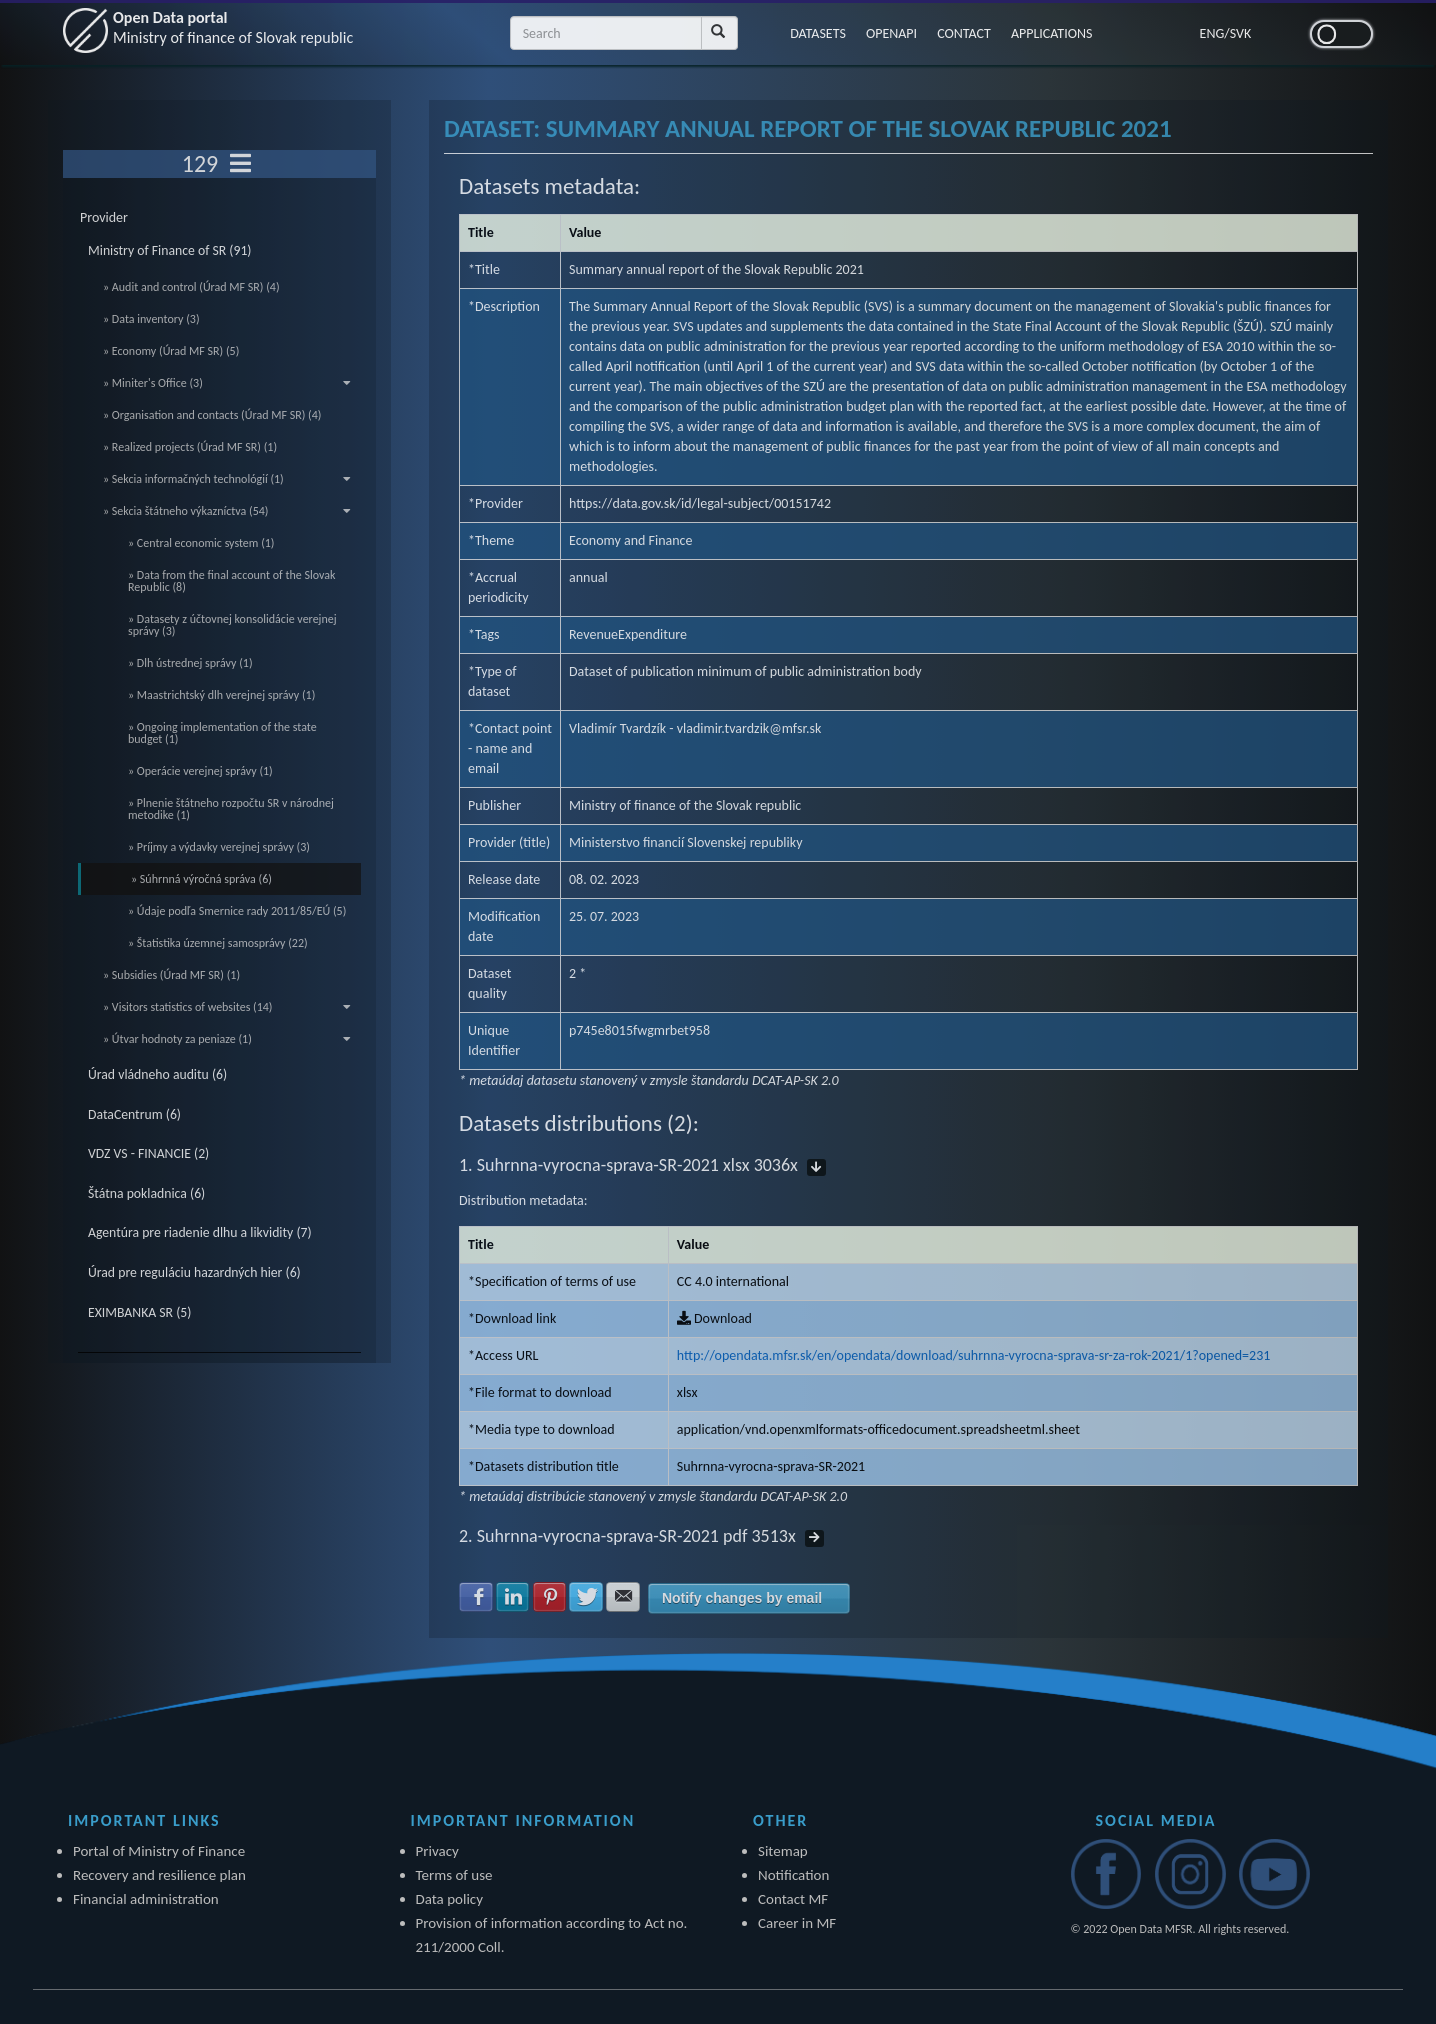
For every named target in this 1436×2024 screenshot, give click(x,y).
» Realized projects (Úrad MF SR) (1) (190, 447)
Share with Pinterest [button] (550, 1597)
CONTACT (964, 33)
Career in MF (797, 1923)
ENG (1212, 33)
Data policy (450, 1899)
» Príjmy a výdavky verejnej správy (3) (219, 847)
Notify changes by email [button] (742, 1598)
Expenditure (652, 634)
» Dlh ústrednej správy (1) (190, 663)
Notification (793, 1875)
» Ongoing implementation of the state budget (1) (222, 733)
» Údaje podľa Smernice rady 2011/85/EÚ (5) (237, 911)
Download (714, 1318)
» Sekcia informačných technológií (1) (227, 479)
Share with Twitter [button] (586, 1597)
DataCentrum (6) (134, 1114)
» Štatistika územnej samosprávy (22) (218, 943)
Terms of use (454, 1875)
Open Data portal (233, 27)
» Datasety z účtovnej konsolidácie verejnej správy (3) (232, 625)
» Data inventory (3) (151, 319)
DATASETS (818, 33)
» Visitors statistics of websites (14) (227, 1007)
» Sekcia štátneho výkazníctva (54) (227, 511)
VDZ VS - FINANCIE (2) (148, 1153)
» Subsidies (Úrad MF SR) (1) (171, 975)
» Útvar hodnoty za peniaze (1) (227, 1039)
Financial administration (146, 1899)
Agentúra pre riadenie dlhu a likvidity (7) (200, 1232)
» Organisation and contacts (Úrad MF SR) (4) (212, 415)
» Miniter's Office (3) (227, 383)
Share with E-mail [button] (623, 1597)
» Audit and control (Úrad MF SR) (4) (191, 287)
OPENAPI (891, 33)
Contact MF (793, 1899)
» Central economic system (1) (201, 543)
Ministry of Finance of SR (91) (170, 250)
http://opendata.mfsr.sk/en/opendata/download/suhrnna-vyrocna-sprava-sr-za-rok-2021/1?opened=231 (974, 1355)
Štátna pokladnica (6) (146, 1193)
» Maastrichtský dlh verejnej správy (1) (221, 695)
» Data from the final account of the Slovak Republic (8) (231, 581)
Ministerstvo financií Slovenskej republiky (686, 842)
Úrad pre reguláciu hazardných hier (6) (194, 1272)
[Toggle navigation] (240, 164)
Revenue (593, 634)
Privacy (437, 1851)
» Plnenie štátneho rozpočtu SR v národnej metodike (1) (231, 809)
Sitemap (783, 1851)
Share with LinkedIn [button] (513, 1597)
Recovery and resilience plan (159, 1875)
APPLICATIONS (1052, 33)
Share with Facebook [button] (476, 1597)
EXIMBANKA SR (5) (139, 1312)
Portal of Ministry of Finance (159, 1851)
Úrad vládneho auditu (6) (157, 1074)
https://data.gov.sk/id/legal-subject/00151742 (700, 503)
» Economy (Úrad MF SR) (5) (171, 351)
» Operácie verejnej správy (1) (200, 771)
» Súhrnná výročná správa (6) (201, 879)
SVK (1241, 33)
